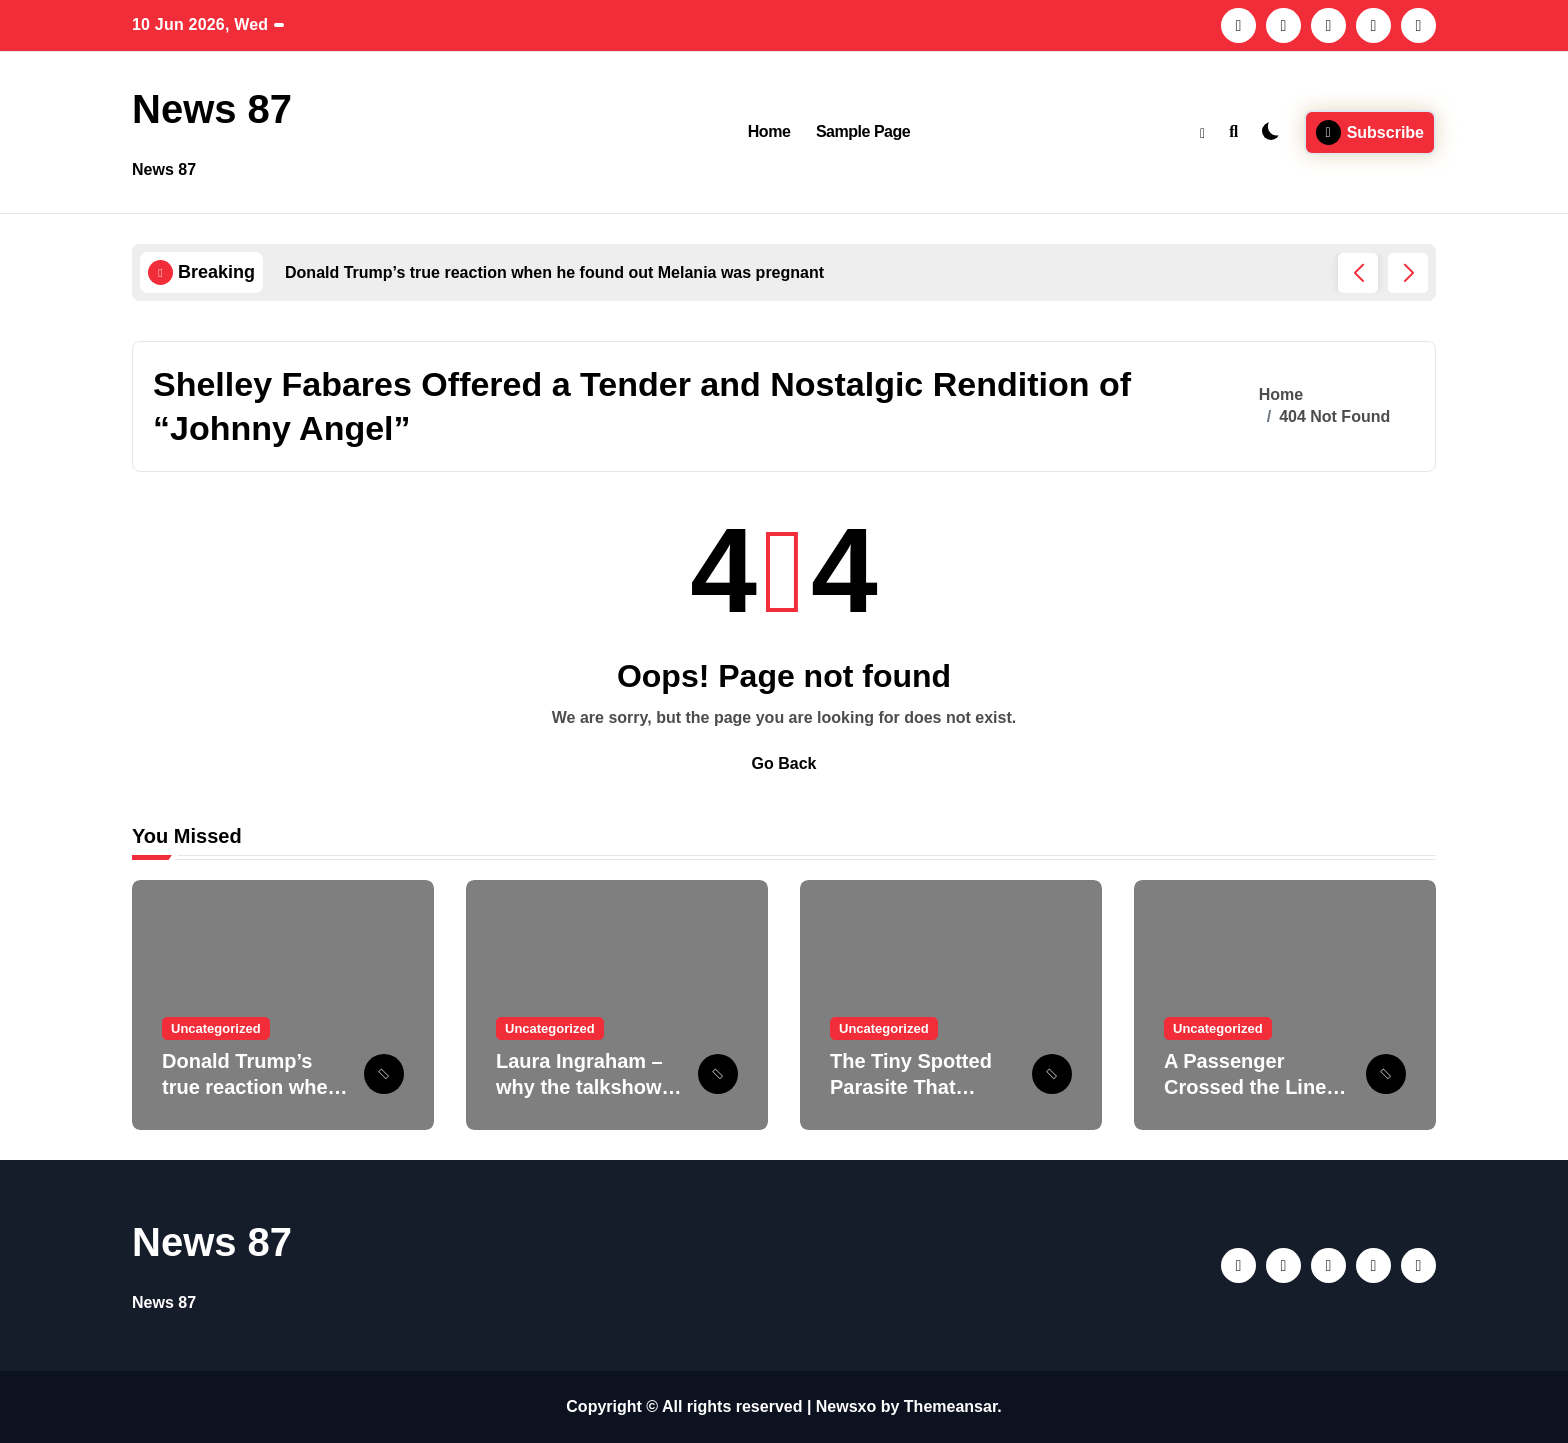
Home (769, 131)
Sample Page (863, 131)
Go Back (784, 763)
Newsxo (846, 1406)
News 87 (212, 109)
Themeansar (950, 1406)
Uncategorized (216, 1028)
